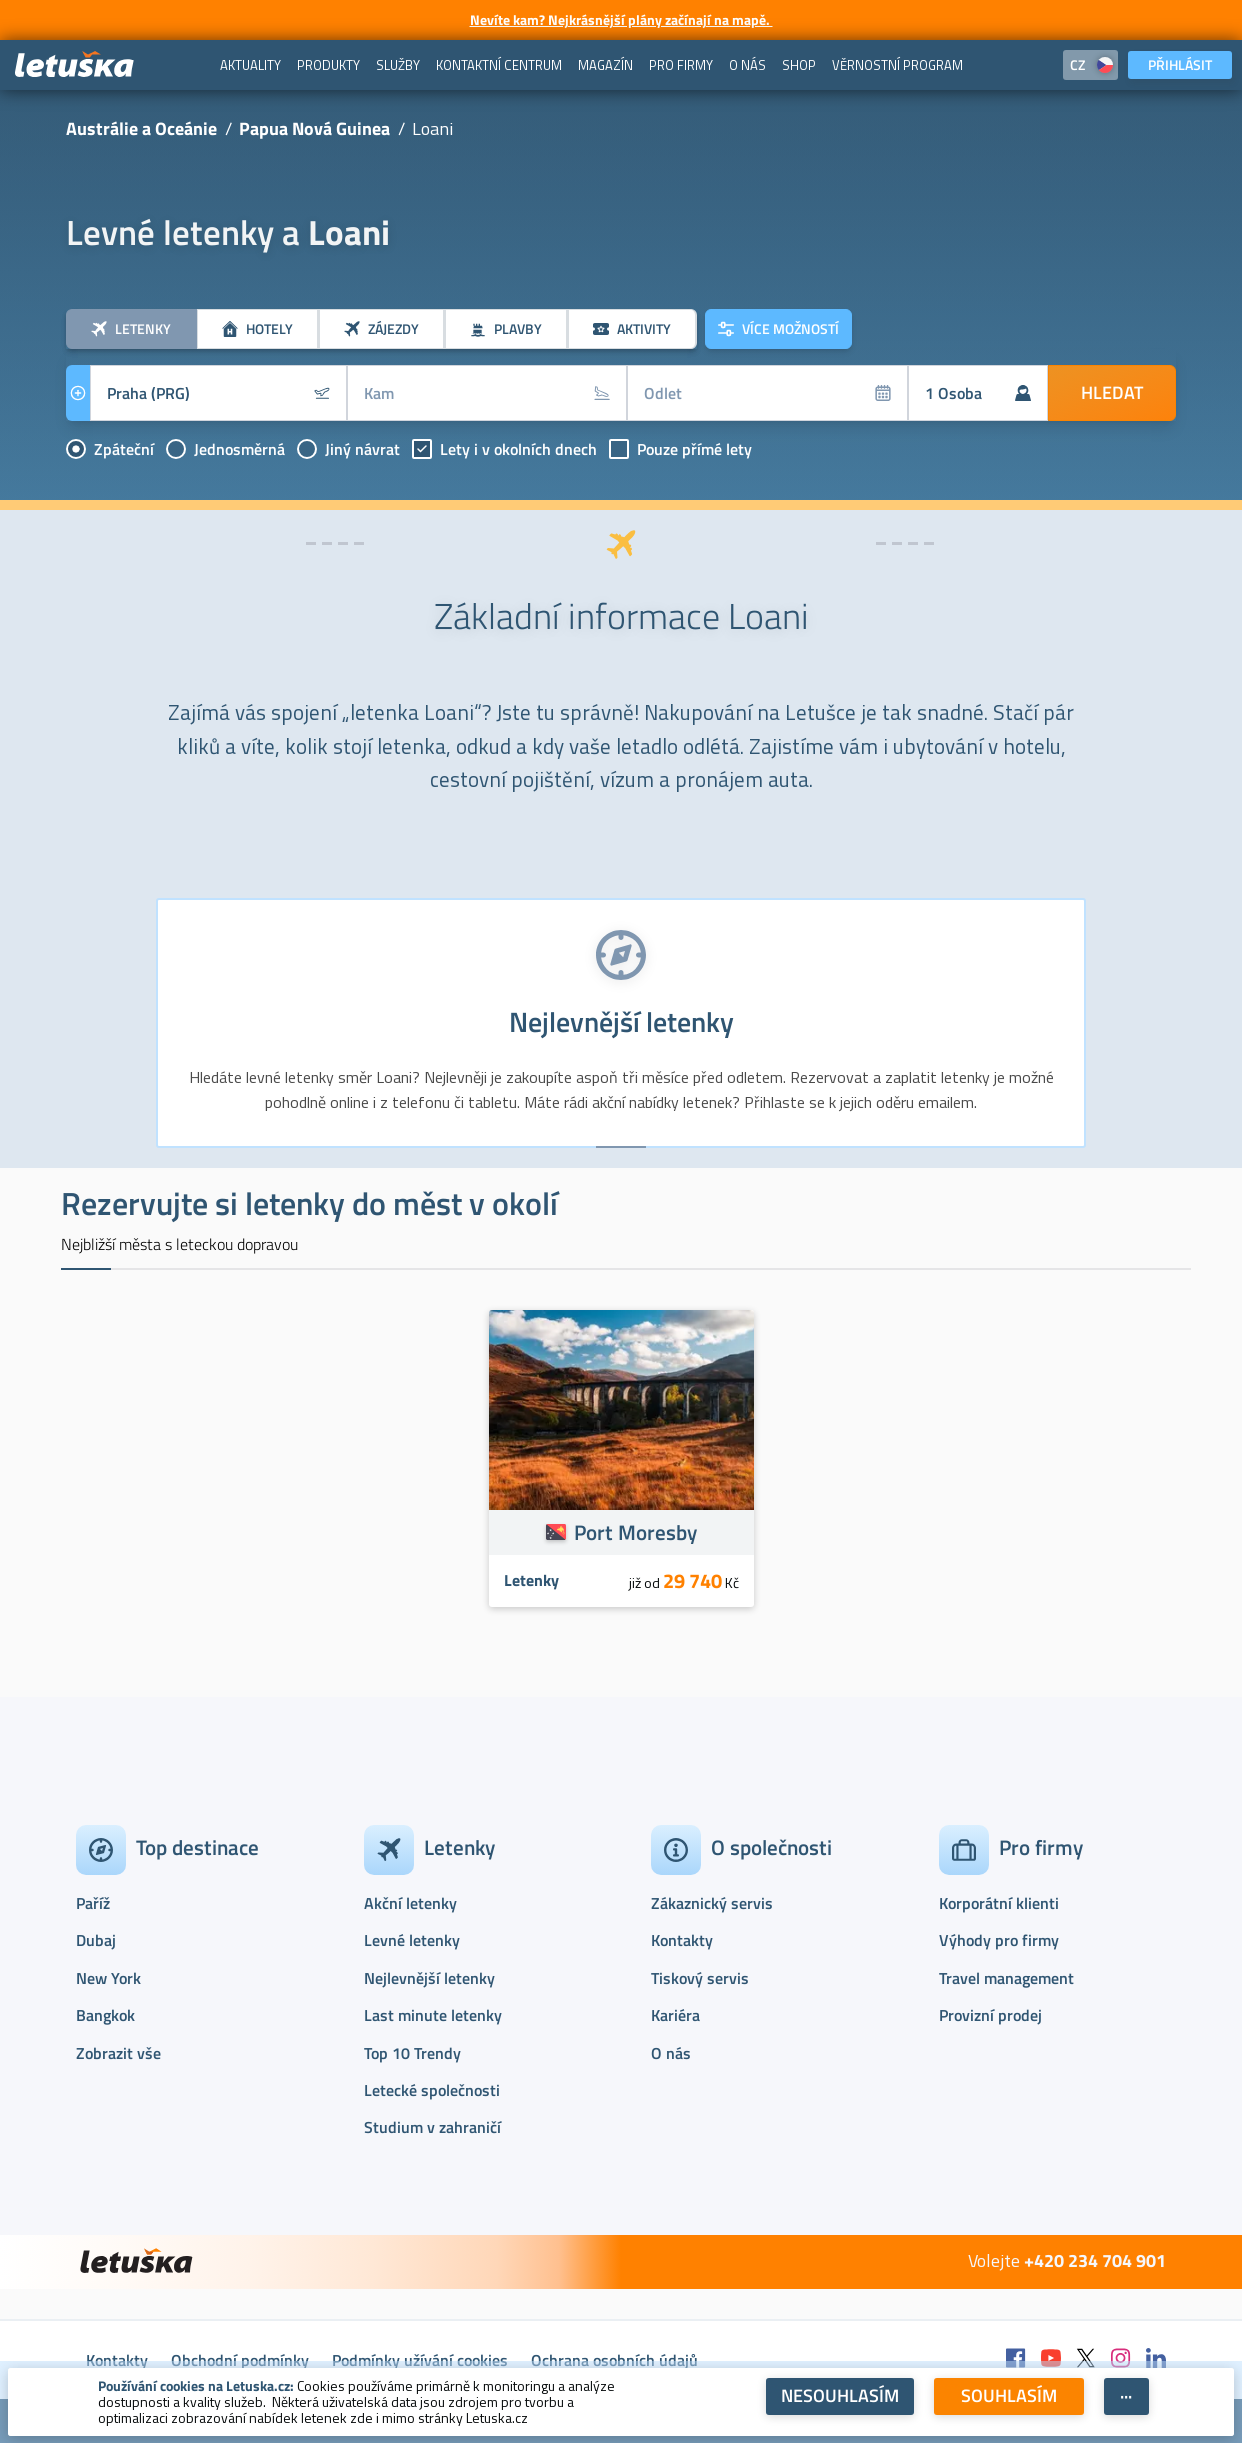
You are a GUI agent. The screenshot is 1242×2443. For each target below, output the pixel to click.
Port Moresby (635, 1532)
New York (108, 1978)
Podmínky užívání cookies (420, 2360)
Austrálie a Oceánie (141, 128)
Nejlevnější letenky (429, 1978)
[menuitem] (250, 65)
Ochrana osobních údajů (614, 2360)
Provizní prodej (990, 2015)
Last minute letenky (433, 2015)
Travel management (1006, 1978)
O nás (671, 2053)
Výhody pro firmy (999, 1940)
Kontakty (682, 1940)
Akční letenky (410, 1903)
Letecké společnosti (432, 2090)
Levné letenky (412, 1940)
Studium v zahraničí (432, 2127)
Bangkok (105, 2015)
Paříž (93, 1903)
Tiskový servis (700, 1978)
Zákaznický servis (712, 1903)
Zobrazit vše (118, 2053)
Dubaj (96, 1940)
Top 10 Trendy (412, 2053)
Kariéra (675, 2015)
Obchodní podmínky (240, 2360)
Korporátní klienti (999, 1903)
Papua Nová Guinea (314, 128)
